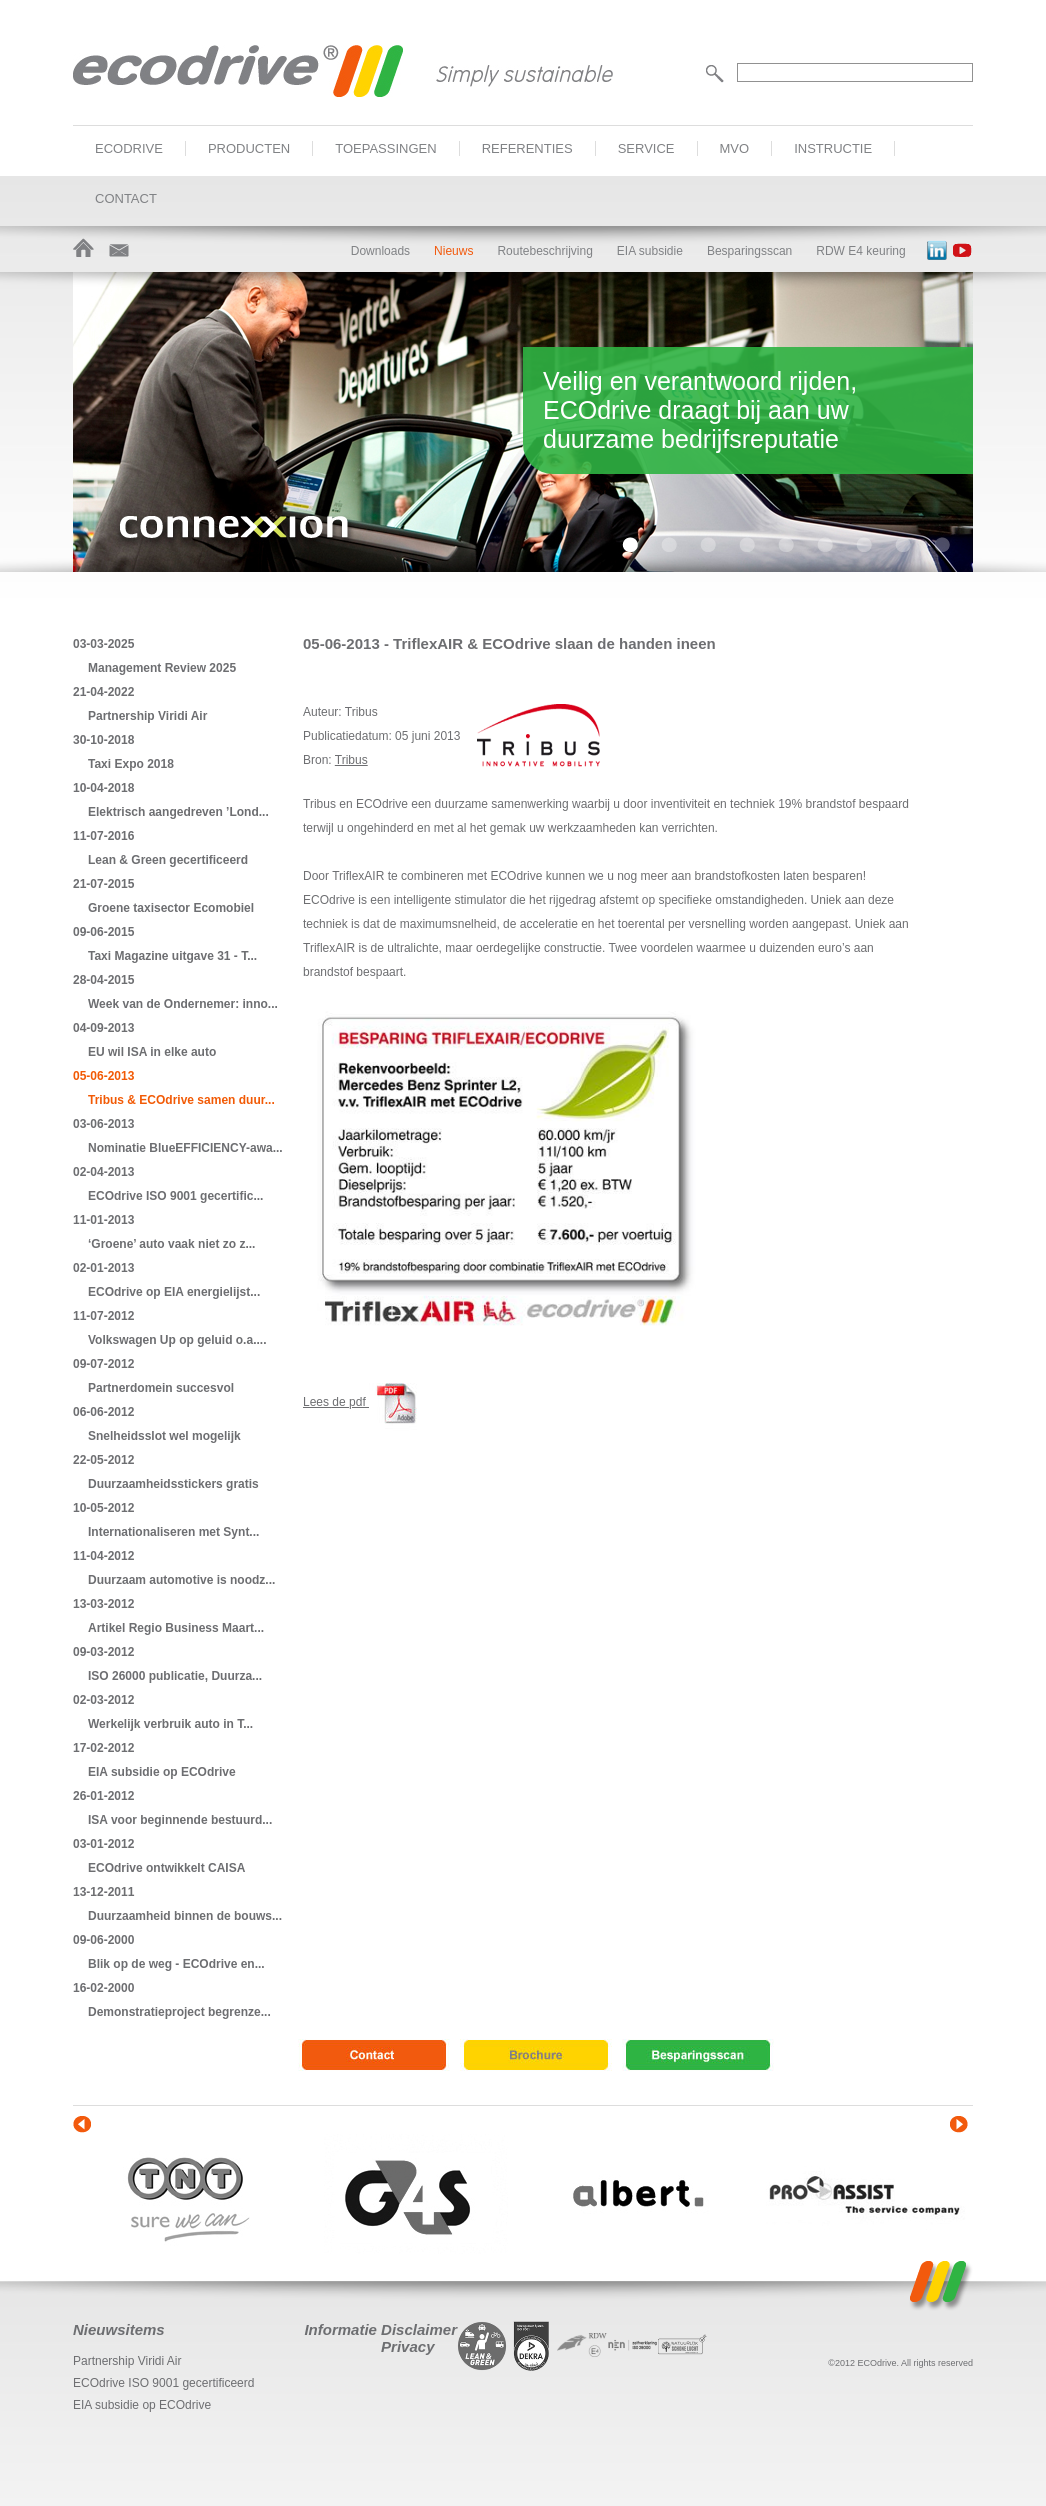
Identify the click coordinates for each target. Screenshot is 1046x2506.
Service (646, 148)
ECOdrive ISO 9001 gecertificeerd (163, 2383)
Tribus (351, 760)
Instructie (833, 148)
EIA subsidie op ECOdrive (142, 2405)
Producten (249, 148)
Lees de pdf (364, 1402)
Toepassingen (385, 148)
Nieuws (453, 251)
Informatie (340, 2329)
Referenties (527, 148)
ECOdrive (129, 148)
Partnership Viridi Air (127, 2361)
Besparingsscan (749, 251)
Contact (126, 198)
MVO (735, 148)
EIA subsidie (650, 251)
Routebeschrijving (544, 251)
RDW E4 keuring (860, 251)
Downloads (380, 251)
